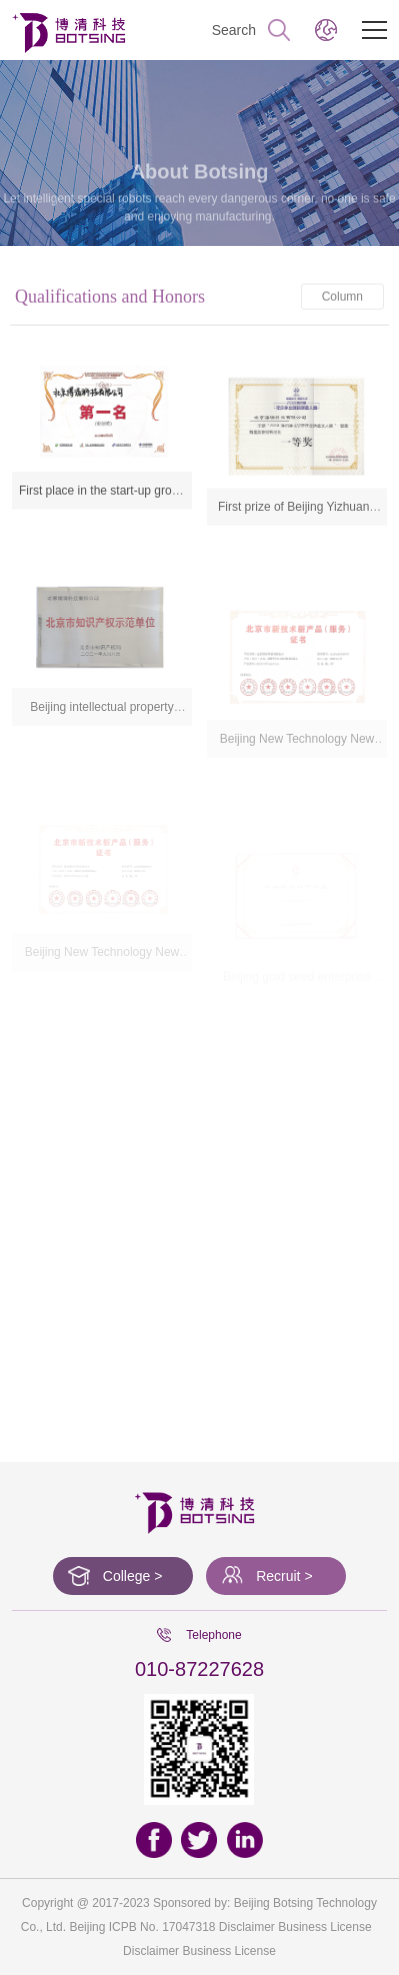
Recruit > (284, 1576)
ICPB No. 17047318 (162, 1927)
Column (342, 306)
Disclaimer (151, 1951)
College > (133, 1576)
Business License (228, 1951)
